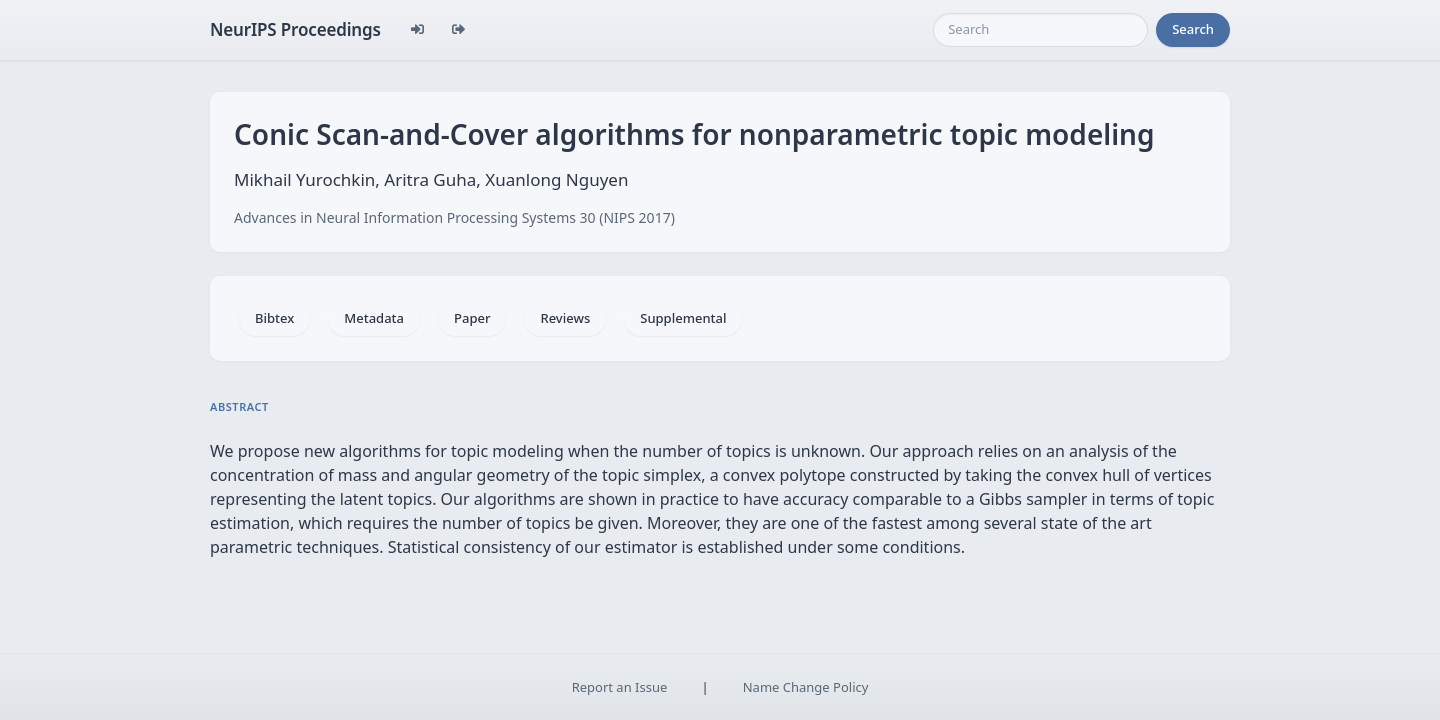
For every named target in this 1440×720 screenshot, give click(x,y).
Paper (472, 318)
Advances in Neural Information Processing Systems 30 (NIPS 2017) (454, 217)
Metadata (374, 318)
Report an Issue (620, 687)
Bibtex (274, 318)
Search (1193, 29)
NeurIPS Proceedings (295, 29)
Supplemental (683, 318)
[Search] (1040, 30)
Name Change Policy (806, 687)
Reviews (565, 318)
